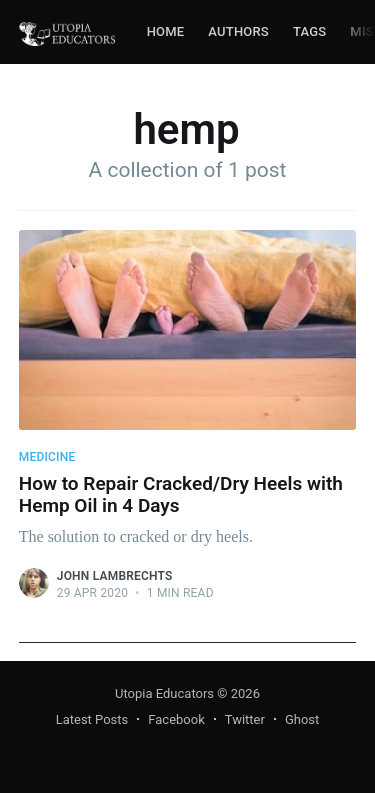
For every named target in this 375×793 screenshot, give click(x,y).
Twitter (245, 719)
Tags (309, 31)
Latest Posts (92, 719)
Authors (238, 31)
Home (166, 31)
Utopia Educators (164, 693)
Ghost (302, 719)
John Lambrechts (115, 576)
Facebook (176, 719)
